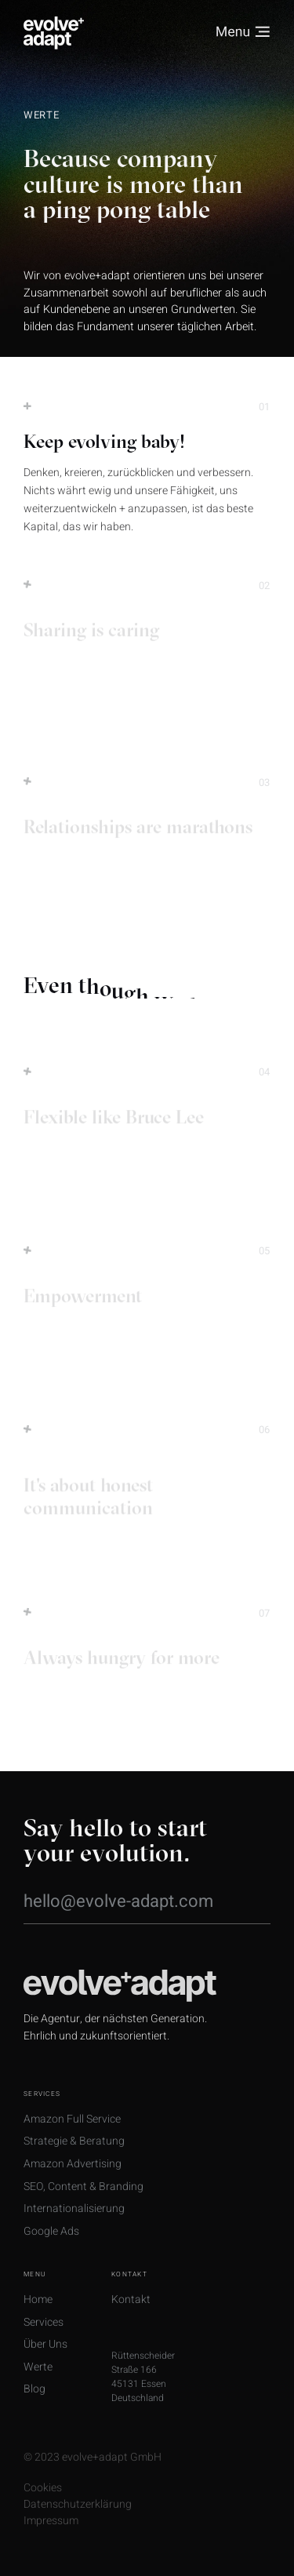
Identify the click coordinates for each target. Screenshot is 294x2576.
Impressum (51, 2536)
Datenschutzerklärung (78, 2520)
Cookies (43, 2503)
